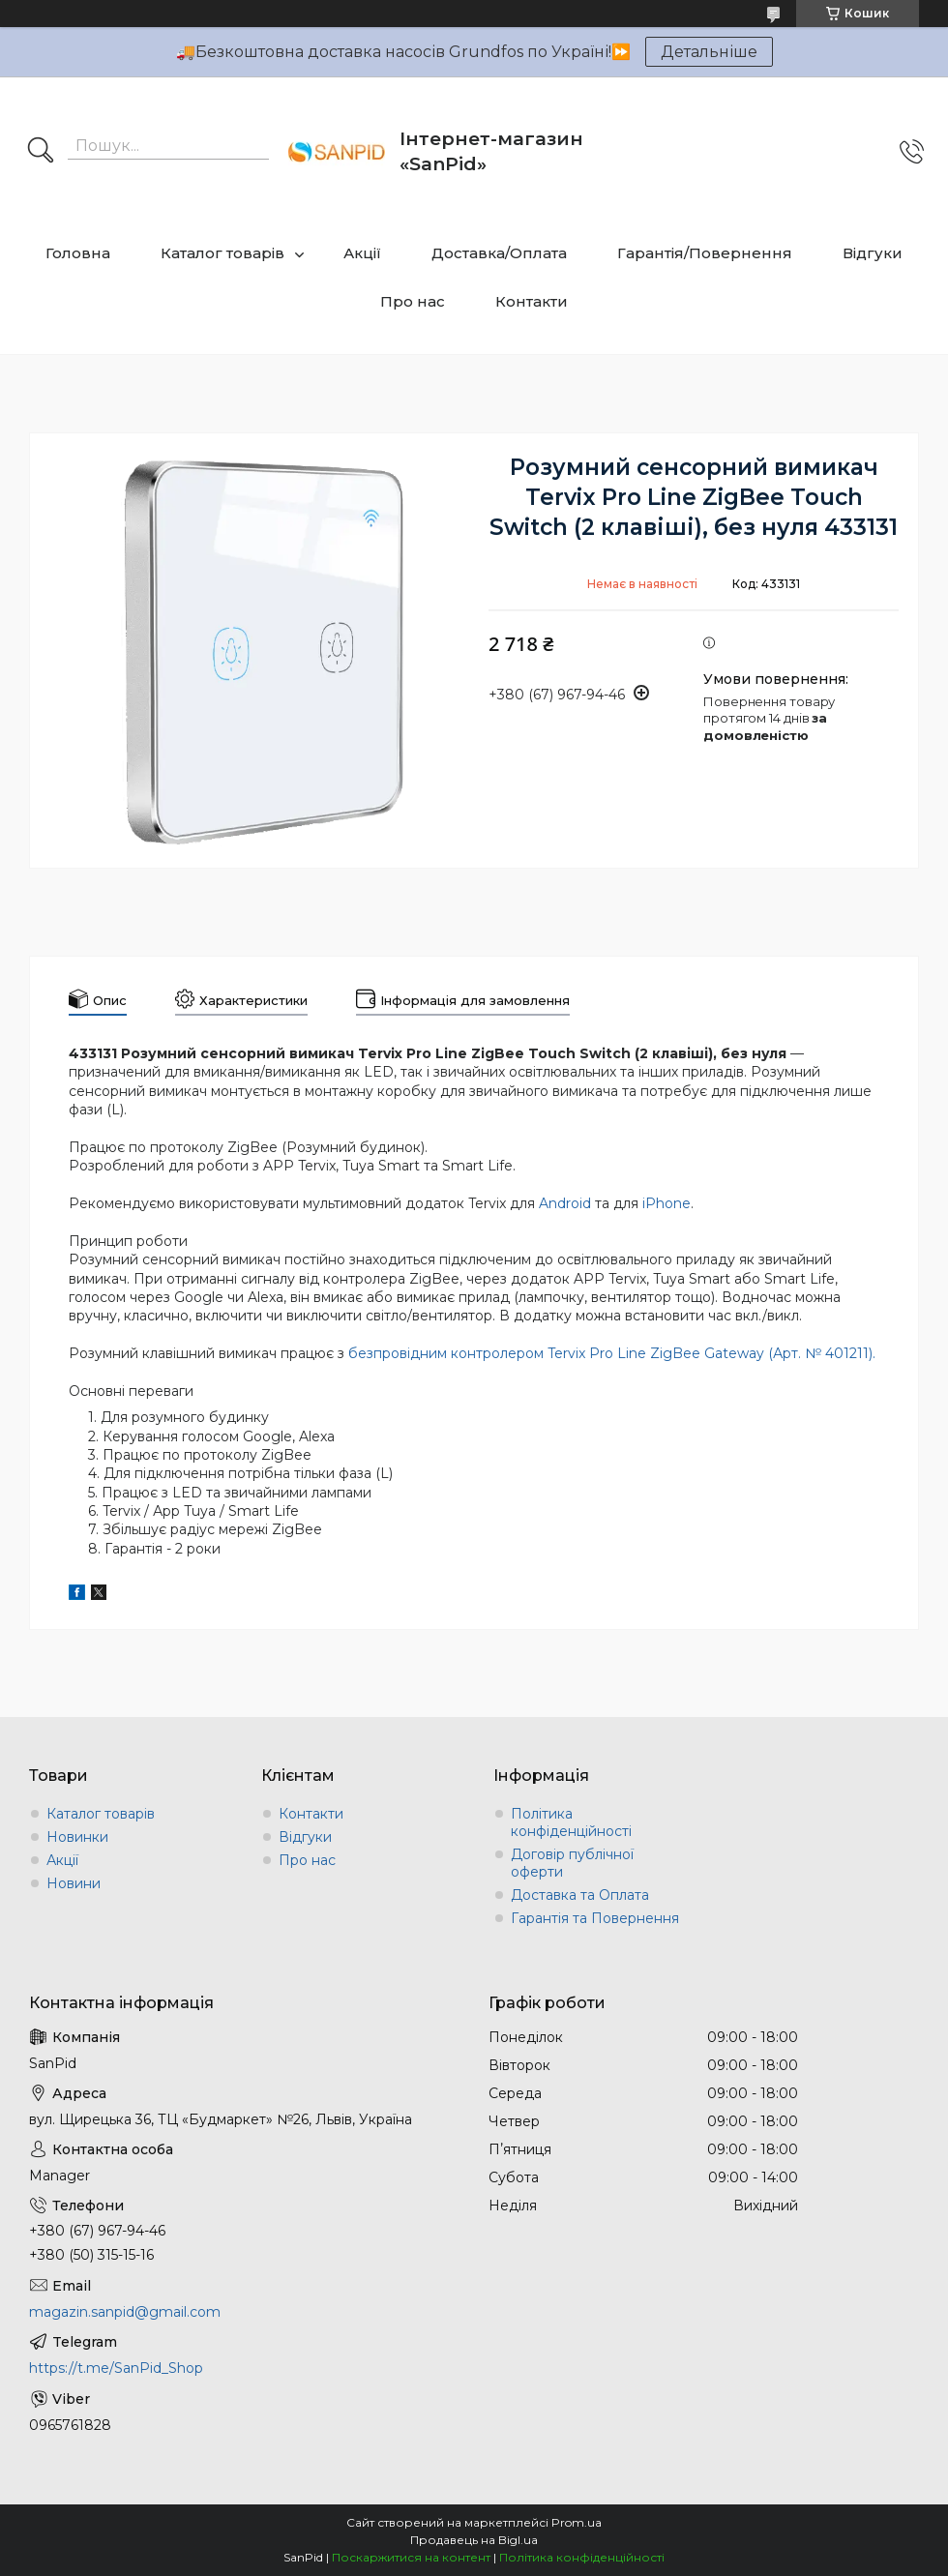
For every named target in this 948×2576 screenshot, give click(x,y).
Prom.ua (576, 2522)
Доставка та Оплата (580, 1895)
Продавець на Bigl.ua (474, 2539)
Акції (362, 253)
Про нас (412, 301)
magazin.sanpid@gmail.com (125, 2312)
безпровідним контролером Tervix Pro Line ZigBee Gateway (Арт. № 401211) (610, 1353)
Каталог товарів (222, 253)
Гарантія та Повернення (595, 1918)
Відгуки (873, 253)
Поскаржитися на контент (411, 2557)
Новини (73, 1883)
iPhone (666, 1203)
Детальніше (709, 52)
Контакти (531, 301)
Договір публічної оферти (572, 1863)
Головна (77, 253)
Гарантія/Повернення (704, 253)
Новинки (77, 1837)
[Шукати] (40, 151)
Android (565, 1203)
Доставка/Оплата (499, 253)
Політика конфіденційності (571, 1822)
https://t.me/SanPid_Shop (116, 2368)
